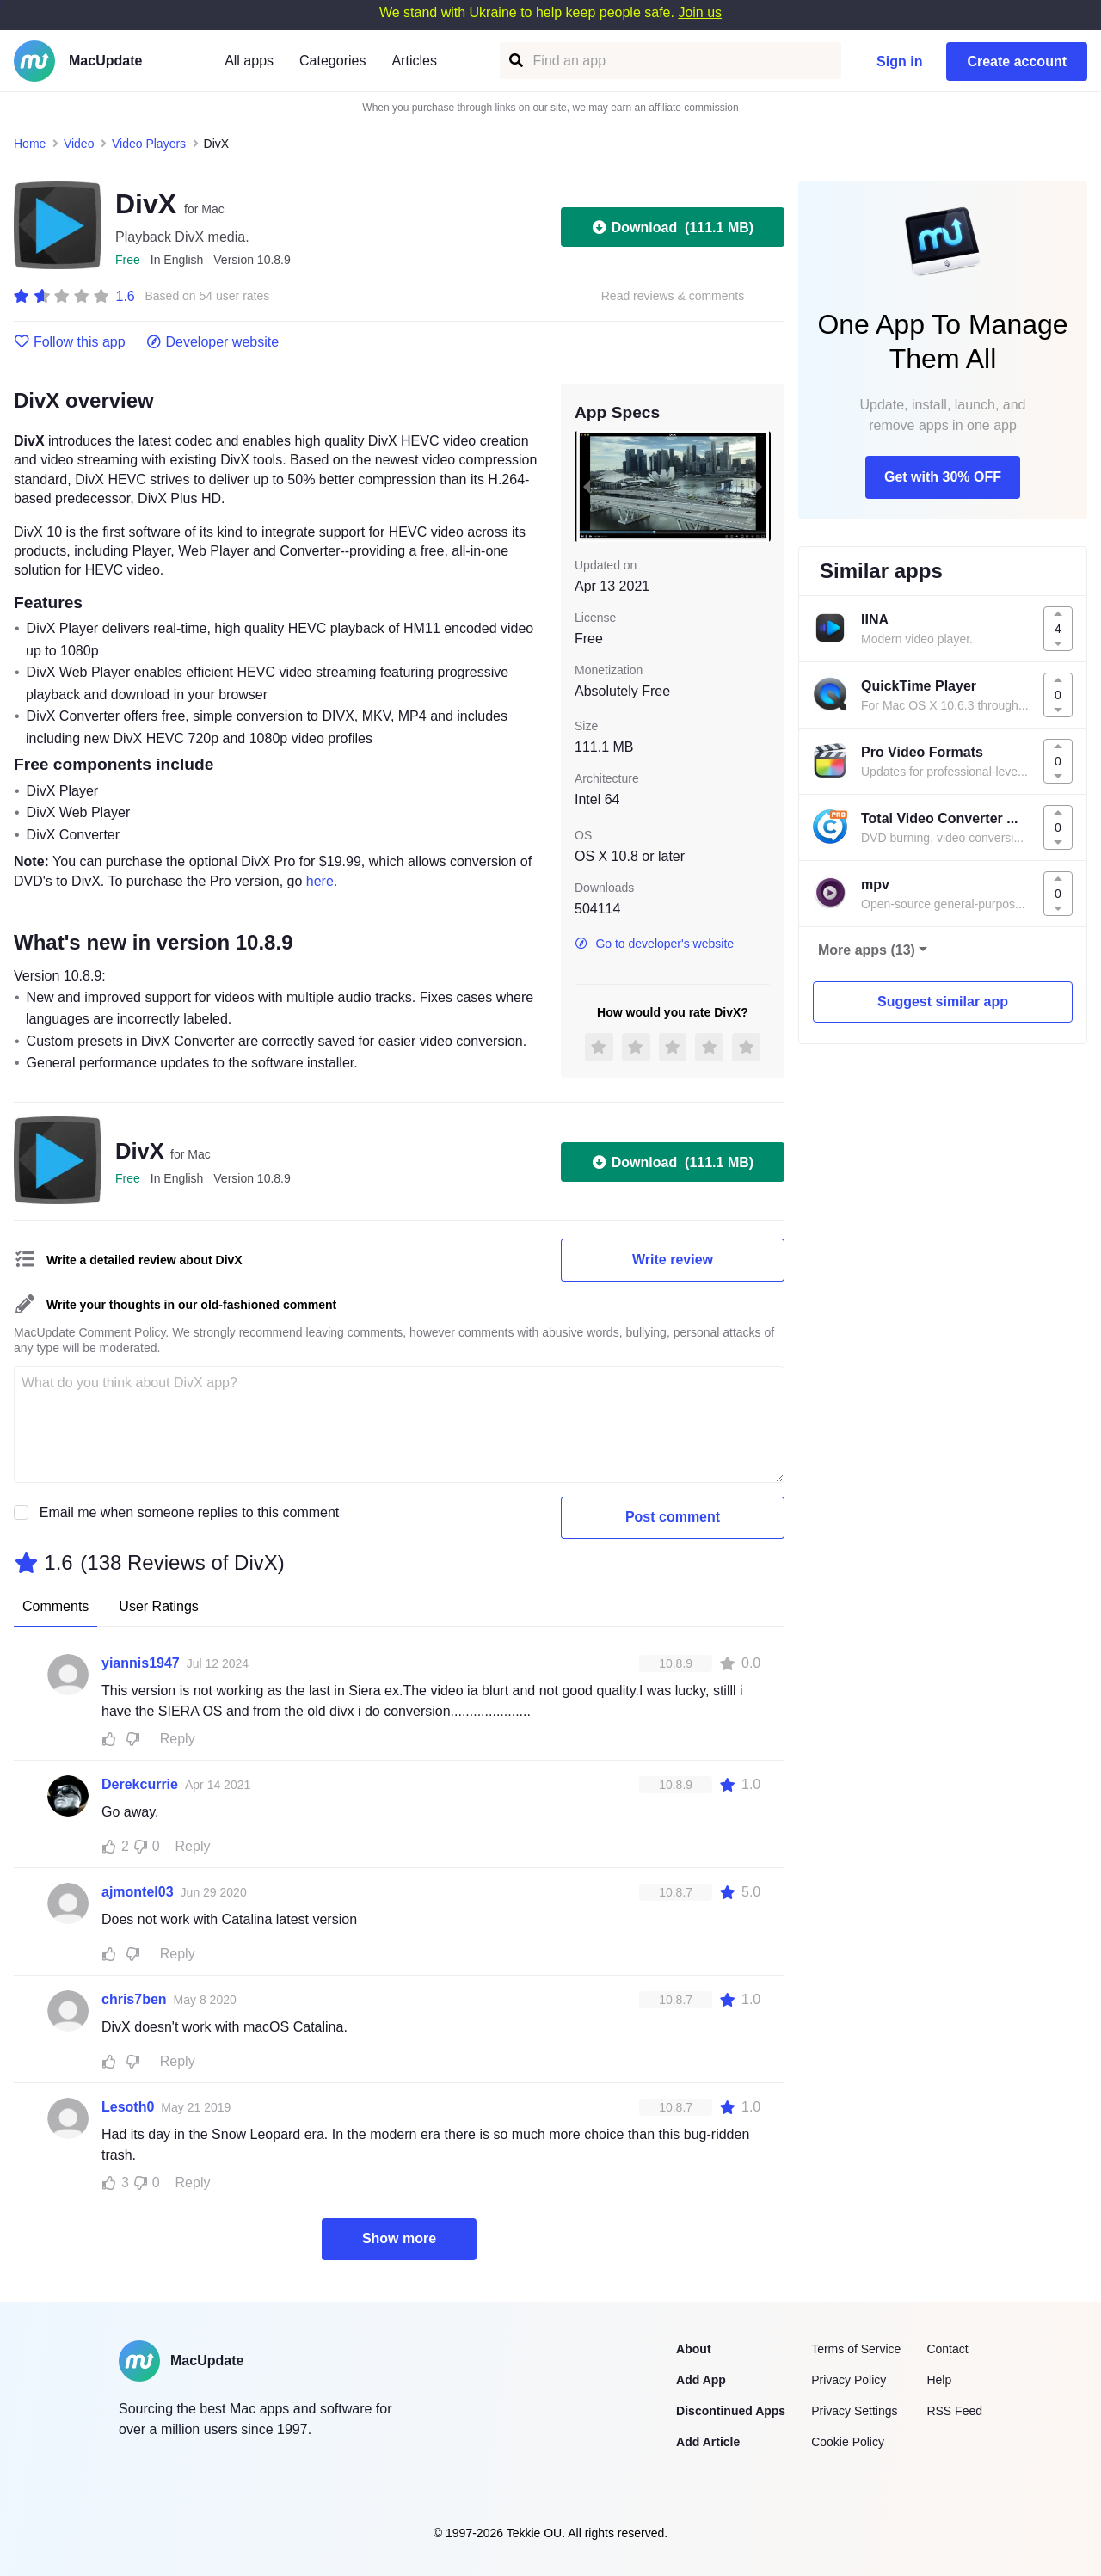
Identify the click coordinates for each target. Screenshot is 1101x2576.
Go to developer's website (654, 943)
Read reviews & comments (673, 296)
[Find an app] (515, 60)
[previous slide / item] (587, 486)
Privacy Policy (848, 2380)
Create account (1017, 61)
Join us (700, 12)
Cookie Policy (847, 2442)
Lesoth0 (127, 2107)
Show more (399, 2238)
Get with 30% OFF (942, 477)
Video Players (149, 143)
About (693, 2349)
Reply (177, 1739)
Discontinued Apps (730, 2411)
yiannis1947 (140, 1663)
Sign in (899, 61)
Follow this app (70, 342)
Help (938, 2380)
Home (30, 143)
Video (79, 143)
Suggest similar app (942, 1002)
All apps (249, 61)
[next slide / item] (759, 486)
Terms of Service (856, 2349)
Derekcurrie (139, 1784)
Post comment (672, 1517)
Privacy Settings (854, 2411)
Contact (947, 2349)
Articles (413, 61)
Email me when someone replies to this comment (190, 1512)
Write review (672, 1260)
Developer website (213, 342)
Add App (701, 2380)
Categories (332, 61)
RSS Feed (954, 2411)
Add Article (708, 2442)
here (320, 881)
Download (672, 227)
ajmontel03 (137, 1892)
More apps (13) (866, 950)
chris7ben (134, 1999)
